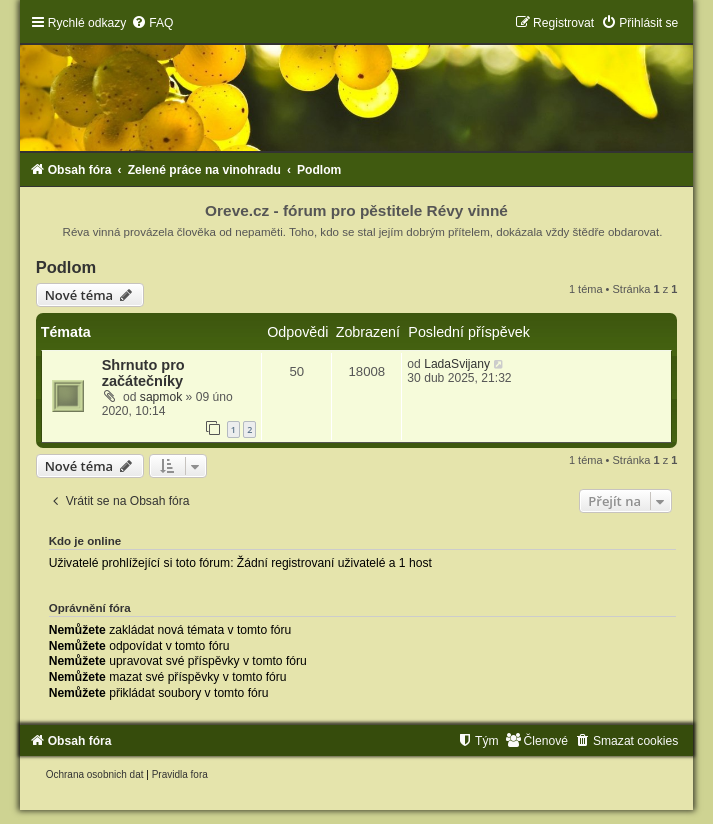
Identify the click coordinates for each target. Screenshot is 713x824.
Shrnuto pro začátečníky (143, 373)
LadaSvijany (457, 364)
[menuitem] (152, 23)
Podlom (66, 267)
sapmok (161, 397)
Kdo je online (85, 541)
